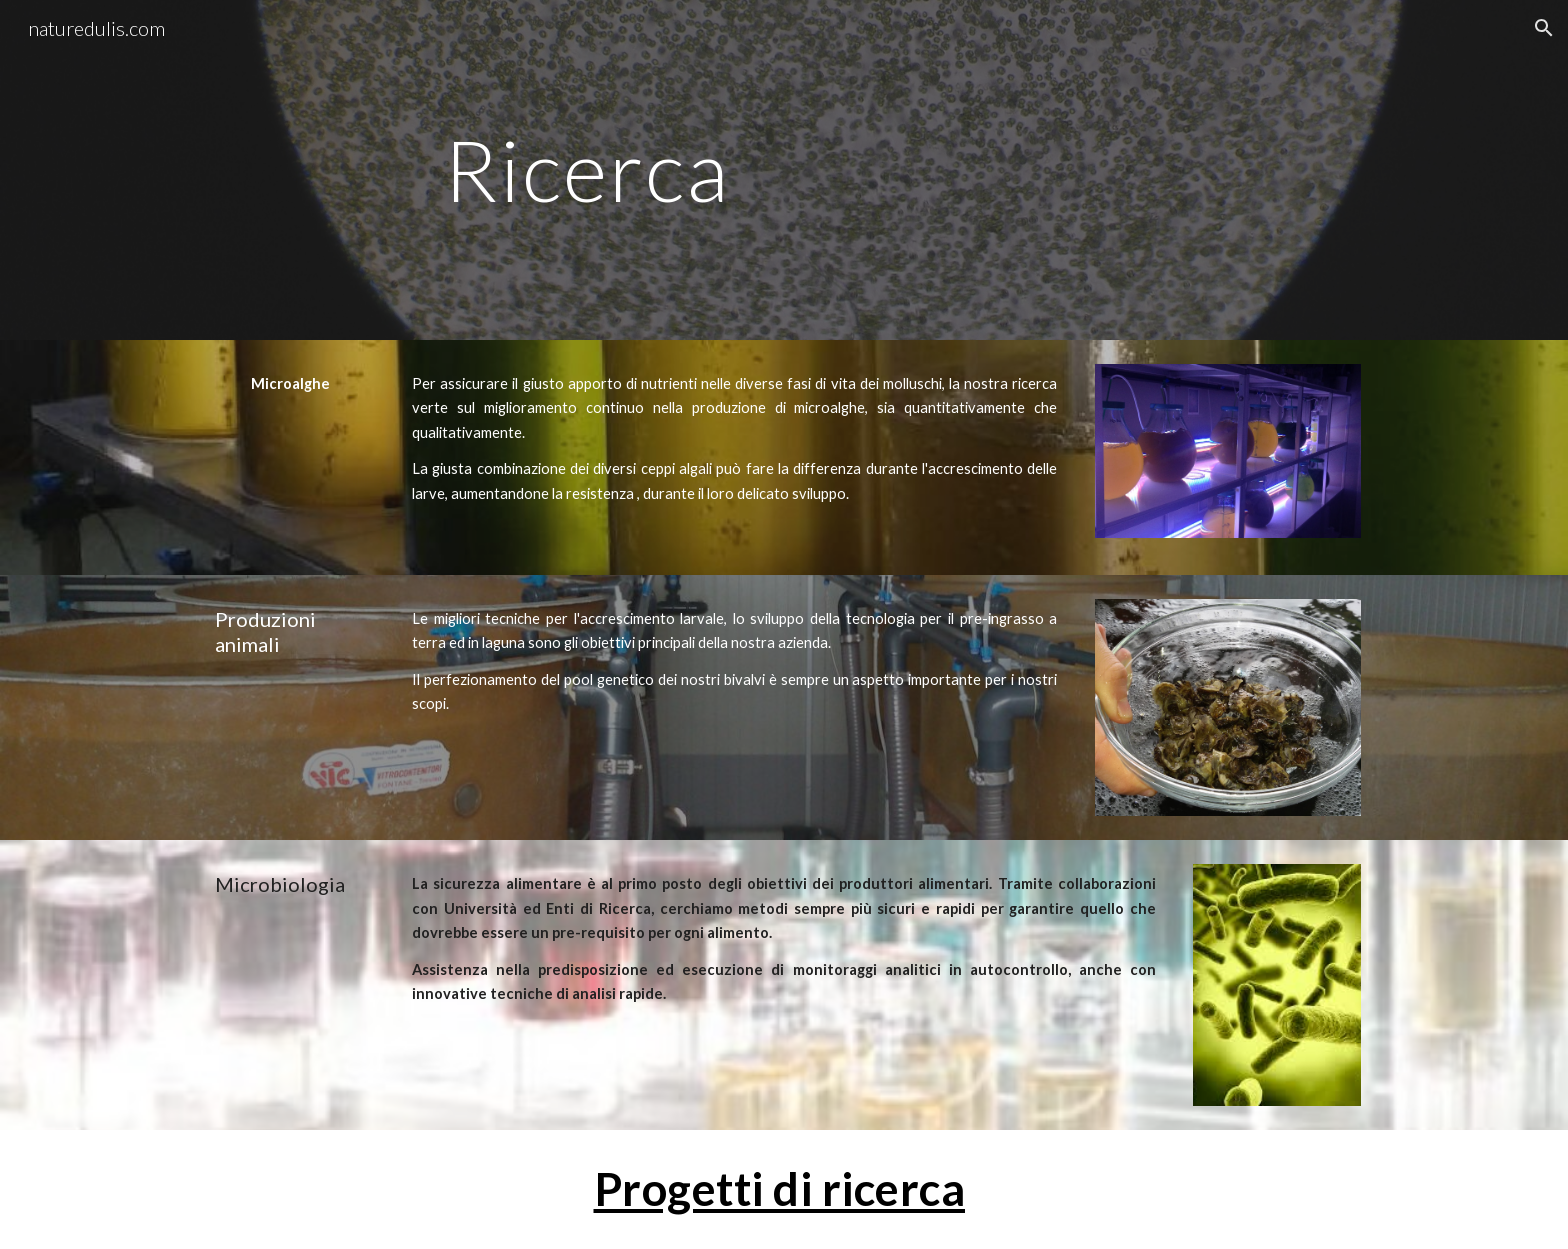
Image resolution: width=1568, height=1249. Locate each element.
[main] (586, 169)
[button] (1544, 28)
